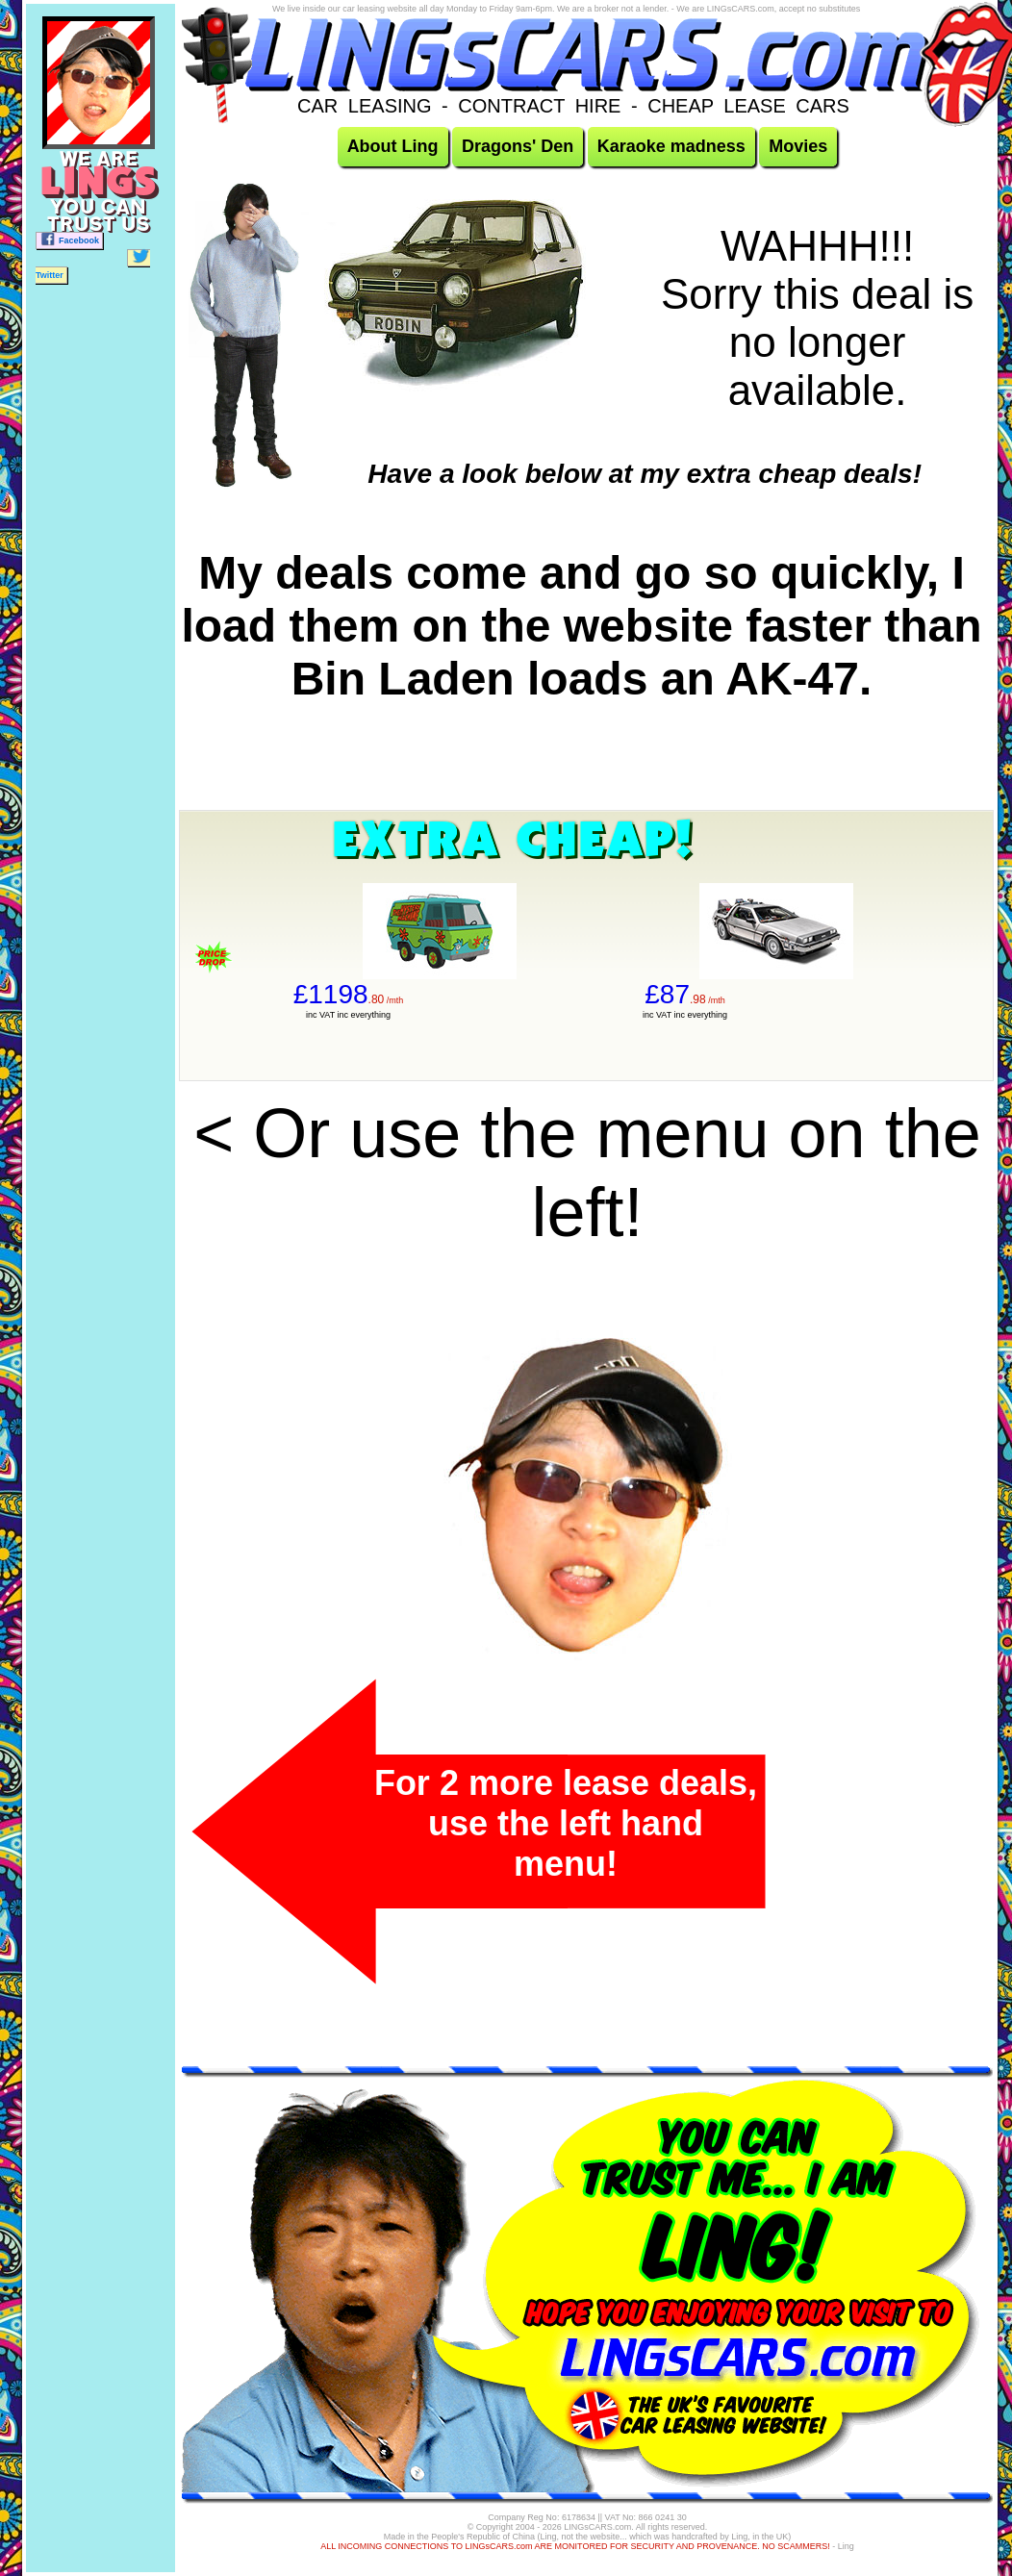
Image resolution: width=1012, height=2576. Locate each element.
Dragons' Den (517, 146)
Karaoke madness (671, 146)
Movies (798, 146)
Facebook (69, 239)
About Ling (393, 146)
